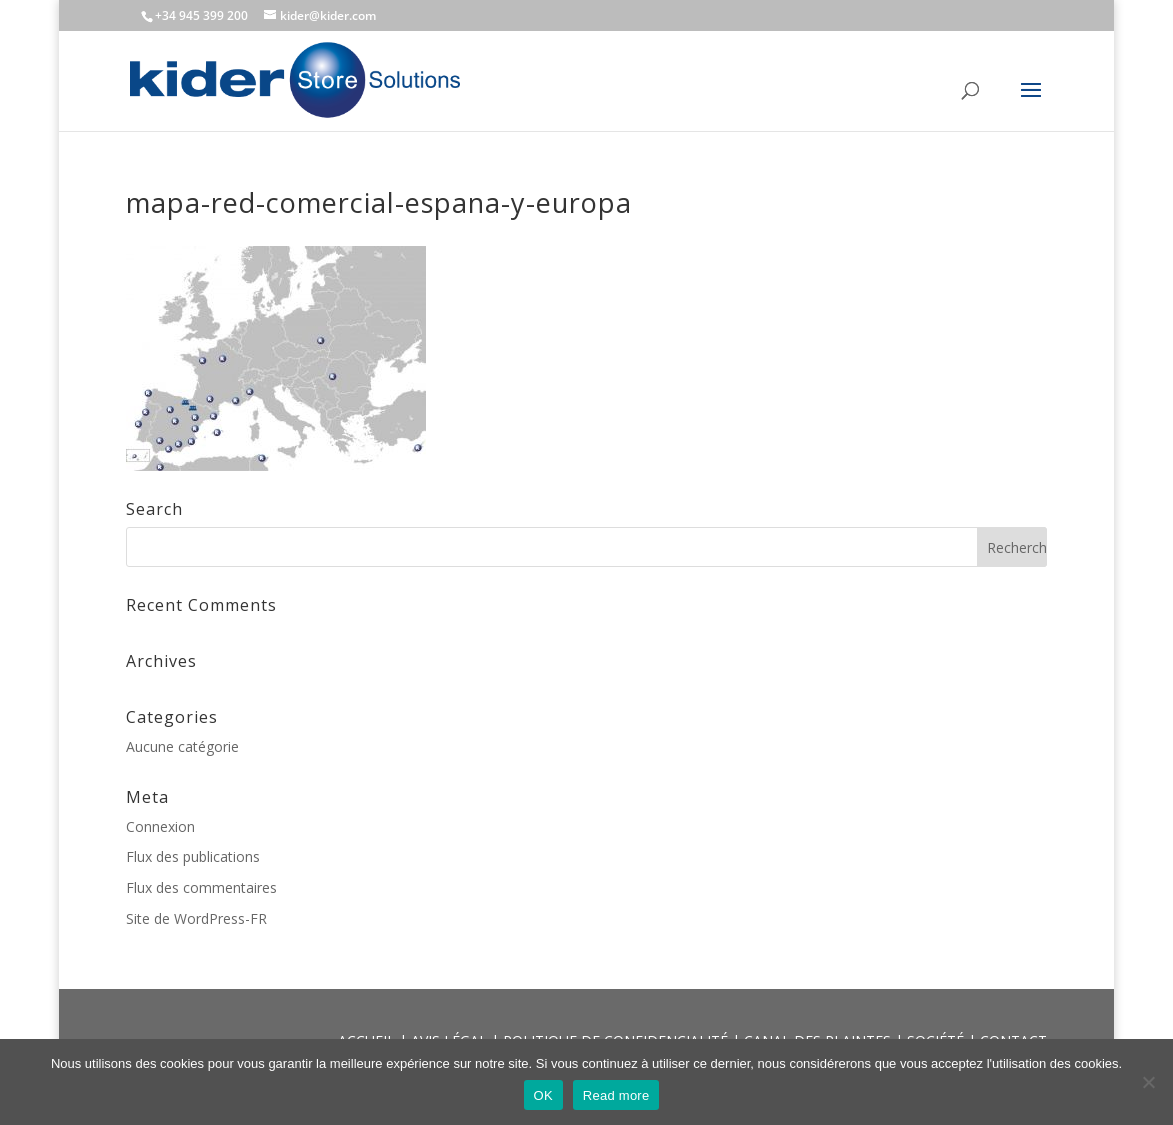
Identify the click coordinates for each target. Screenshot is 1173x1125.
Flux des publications (193, 856)
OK (543, 1095)
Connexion (160, 826)
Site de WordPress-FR (196, 918)
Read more (616, 1095)
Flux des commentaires (201, 887)
